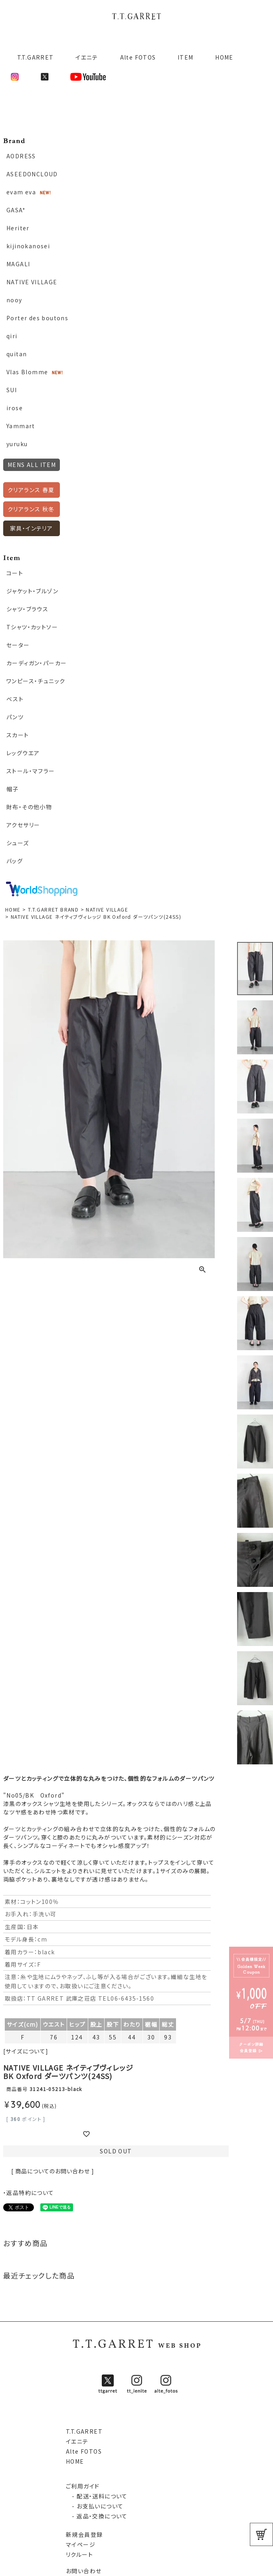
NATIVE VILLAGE (31, 282)
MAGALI (18, 264)
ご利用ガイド (82, 2486)
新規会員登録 (84, 2534)
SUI (11, 390)
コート (14, 573)
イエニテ (86, 57)
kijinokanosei (28, 246)
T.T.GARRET (32, 57)
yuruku (17, 444)
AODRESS (21, 156)
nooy (14, 300)
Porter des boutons (37, 318)
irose (14, 408)
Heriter (18, 228)
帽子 (12, 789)
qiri (12, 336)
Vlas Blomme (27, 372)
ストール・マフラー (30, 771)
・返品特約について (28, 2193)
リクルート (79, 2554)
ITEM (186, 57)
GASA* (16, 210)
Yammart (20, 426)
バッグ (14, 861)
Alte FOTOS (138, 57)
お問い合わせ (83, 2571)
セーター (18, 645)
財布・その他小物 (29, 807)
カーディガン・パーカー (36, 663)
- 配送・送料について (97, 2496)
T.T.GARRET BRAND (53, 909)
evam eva (21, 192)
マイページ (80, 2544)
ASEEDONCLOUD (32, 174)
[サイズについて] (26, 2051)
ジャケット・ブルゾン (32, 591)
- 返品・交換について (97, 2516)
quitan (16, 354)
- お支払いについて (94, 2506)
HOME (224, 57)
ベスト (15, 699)
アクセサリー (23, 825)
